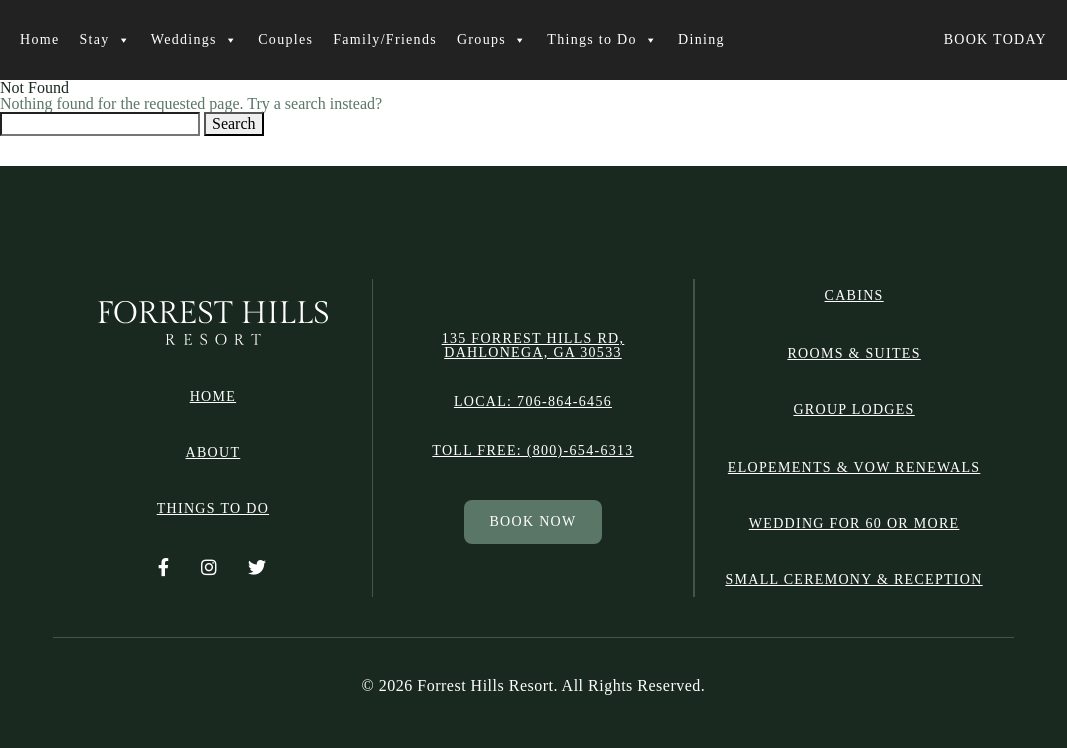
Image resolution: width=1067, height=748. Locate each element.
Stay (104, 40)
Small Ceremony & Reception (854, 579)
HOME (213, 397)
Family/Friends (385, 39)
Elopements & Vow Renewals (854, 467)
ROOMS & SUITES (853, 353)
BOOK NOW (532, 521)
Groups (492, 40)
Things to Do (602, 40)
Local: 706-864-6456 (533, 402)
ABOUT (213, 453)
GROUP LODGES (853, 410)
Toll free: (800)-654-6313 (532, 451)
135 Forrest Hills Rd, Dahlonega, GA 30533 (533, 346)
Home (39, 39)
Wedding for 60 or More (854, 523)
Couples (285, 39)
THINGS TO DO (213, 509)
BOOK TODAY (995, 39)
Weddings (194, 40)
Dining (701, 39)
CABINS (854, 296)
